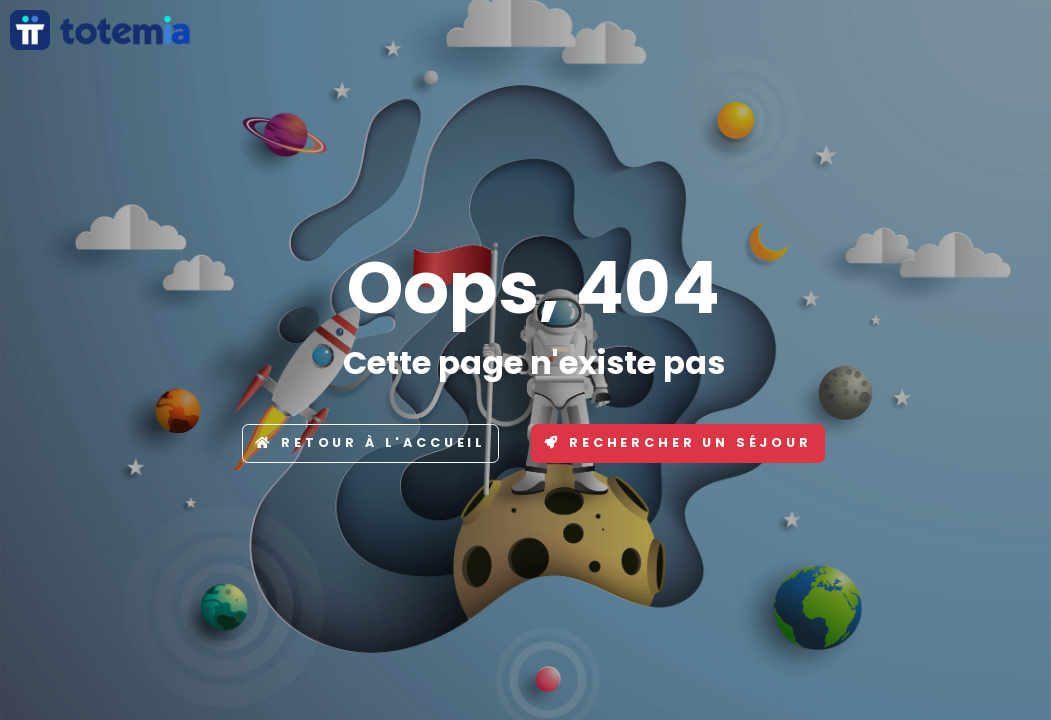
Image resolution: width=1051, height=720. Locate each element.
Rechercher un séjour (678, 442)
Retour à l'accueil (370, 442)
